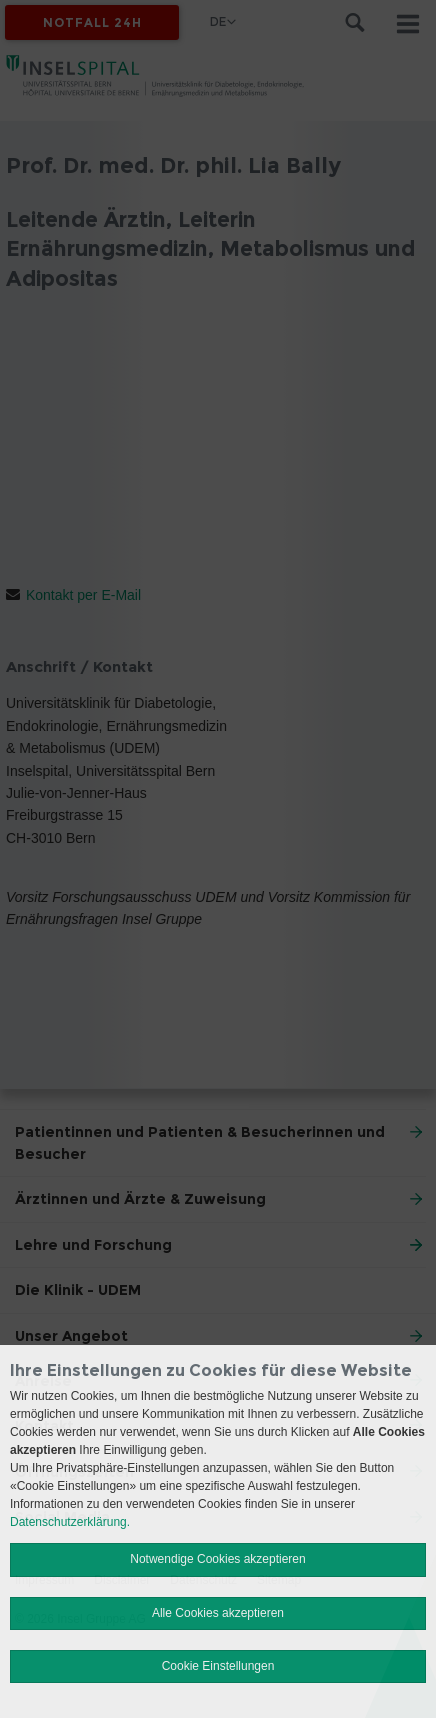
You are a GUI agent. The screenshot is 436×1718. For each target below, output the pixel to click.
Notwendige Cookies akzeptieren (217, 1559)
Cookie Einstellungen (218, 1666)
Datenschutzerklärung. (70, 1522)
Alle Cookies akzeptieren (218, 1613)
